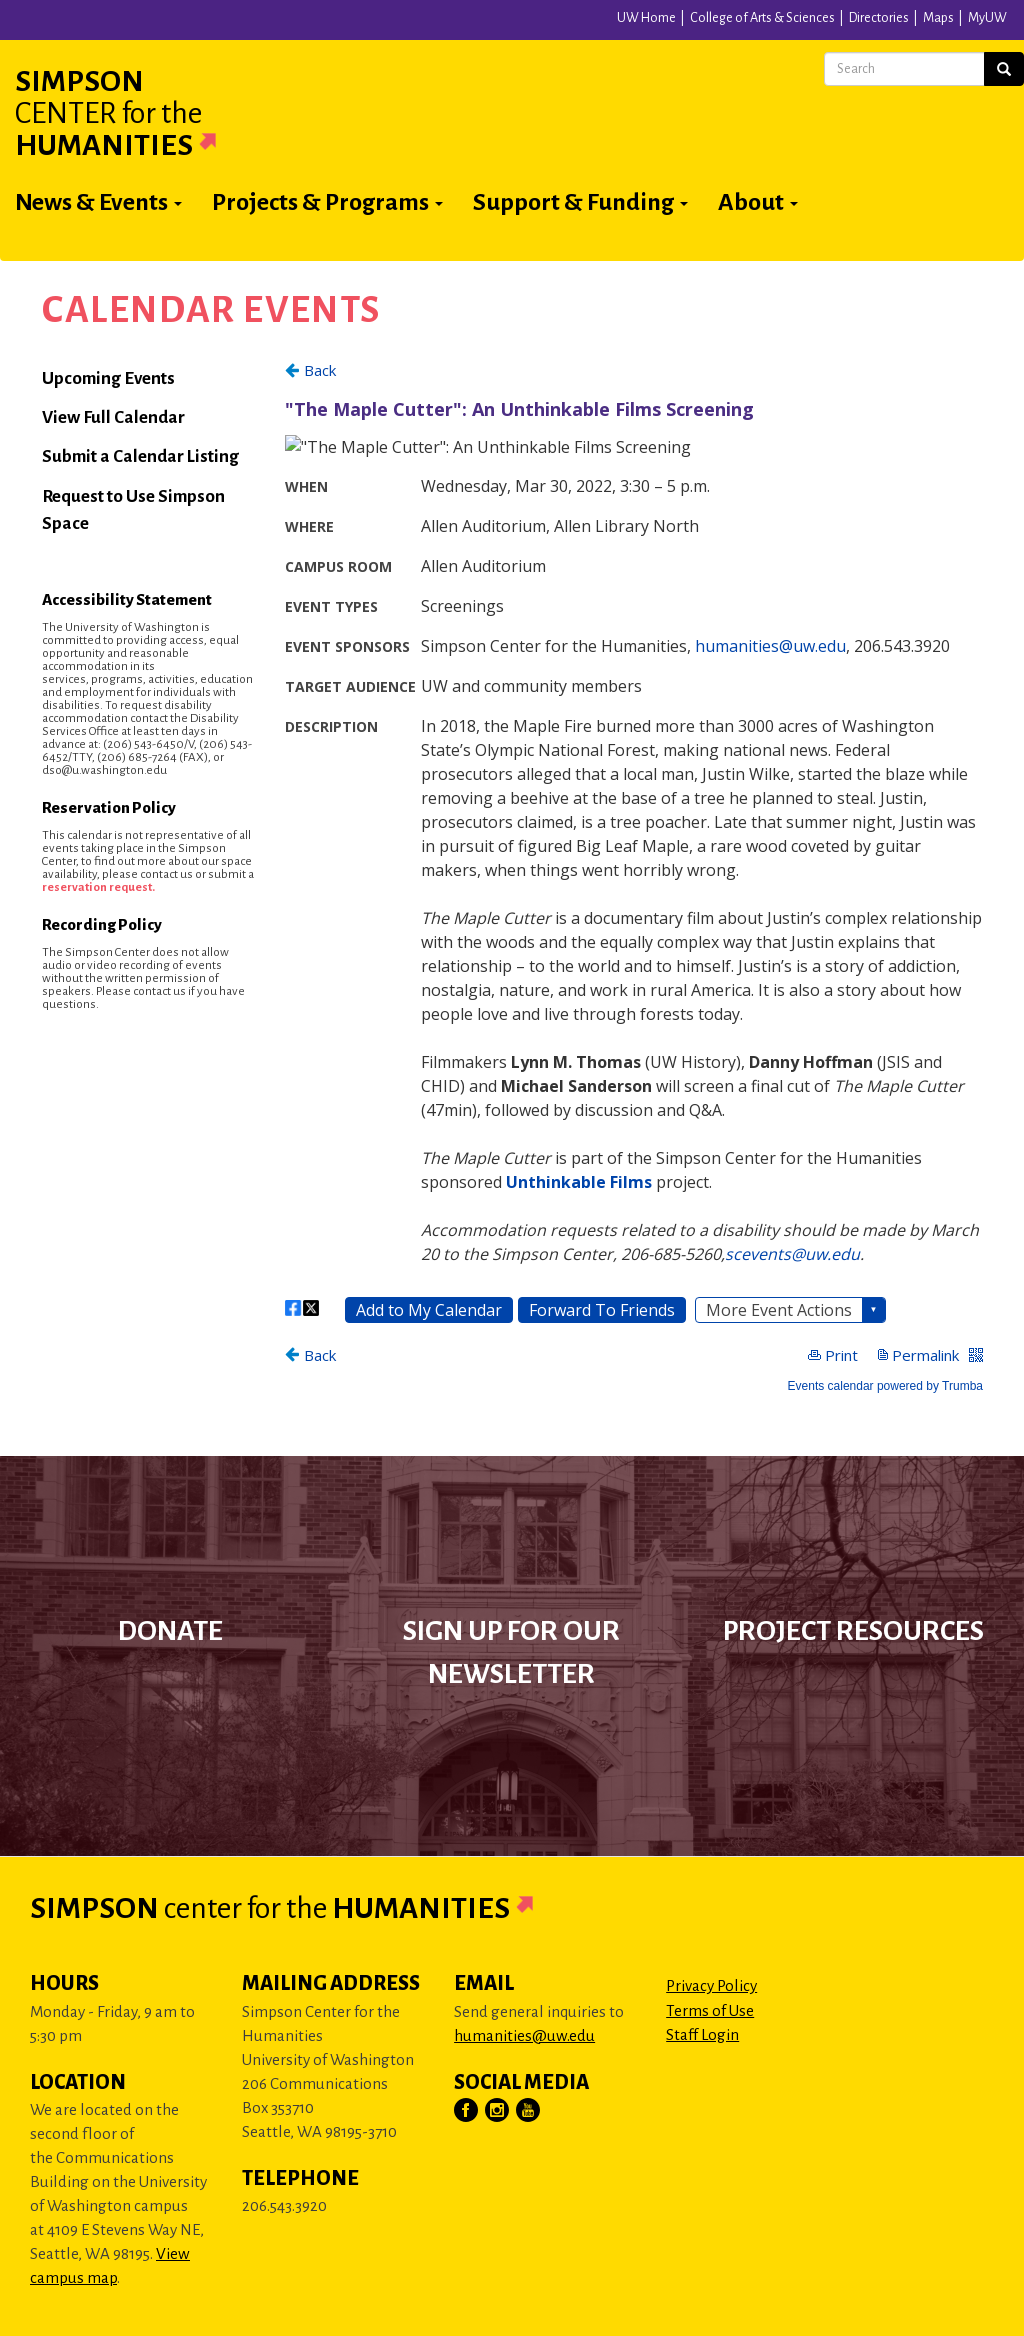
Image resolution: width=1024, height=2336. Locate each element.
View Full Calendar (113, 417)
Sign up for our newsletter (511, 1652)
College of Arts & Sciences (762, 18)
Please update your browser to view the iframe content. (634, 875)
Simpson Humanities (140, 113)
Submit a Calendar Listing (140, 456)
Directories (879, 18)
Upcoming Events (108, 378)
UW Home (646, 18)
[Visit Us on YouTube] (529, 2111)
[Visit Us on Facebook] (467, 2111)
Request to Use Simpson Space (133, 510)
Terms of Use (710, 2010)
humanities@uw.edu (524, 2035)
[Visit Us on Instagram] (498, 2111)
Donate (170, 1631)
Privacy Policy (711, 1985)
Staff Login (702, 2034)
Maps (938, 18)
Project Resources (853, 1631)
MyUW (987, 18)
